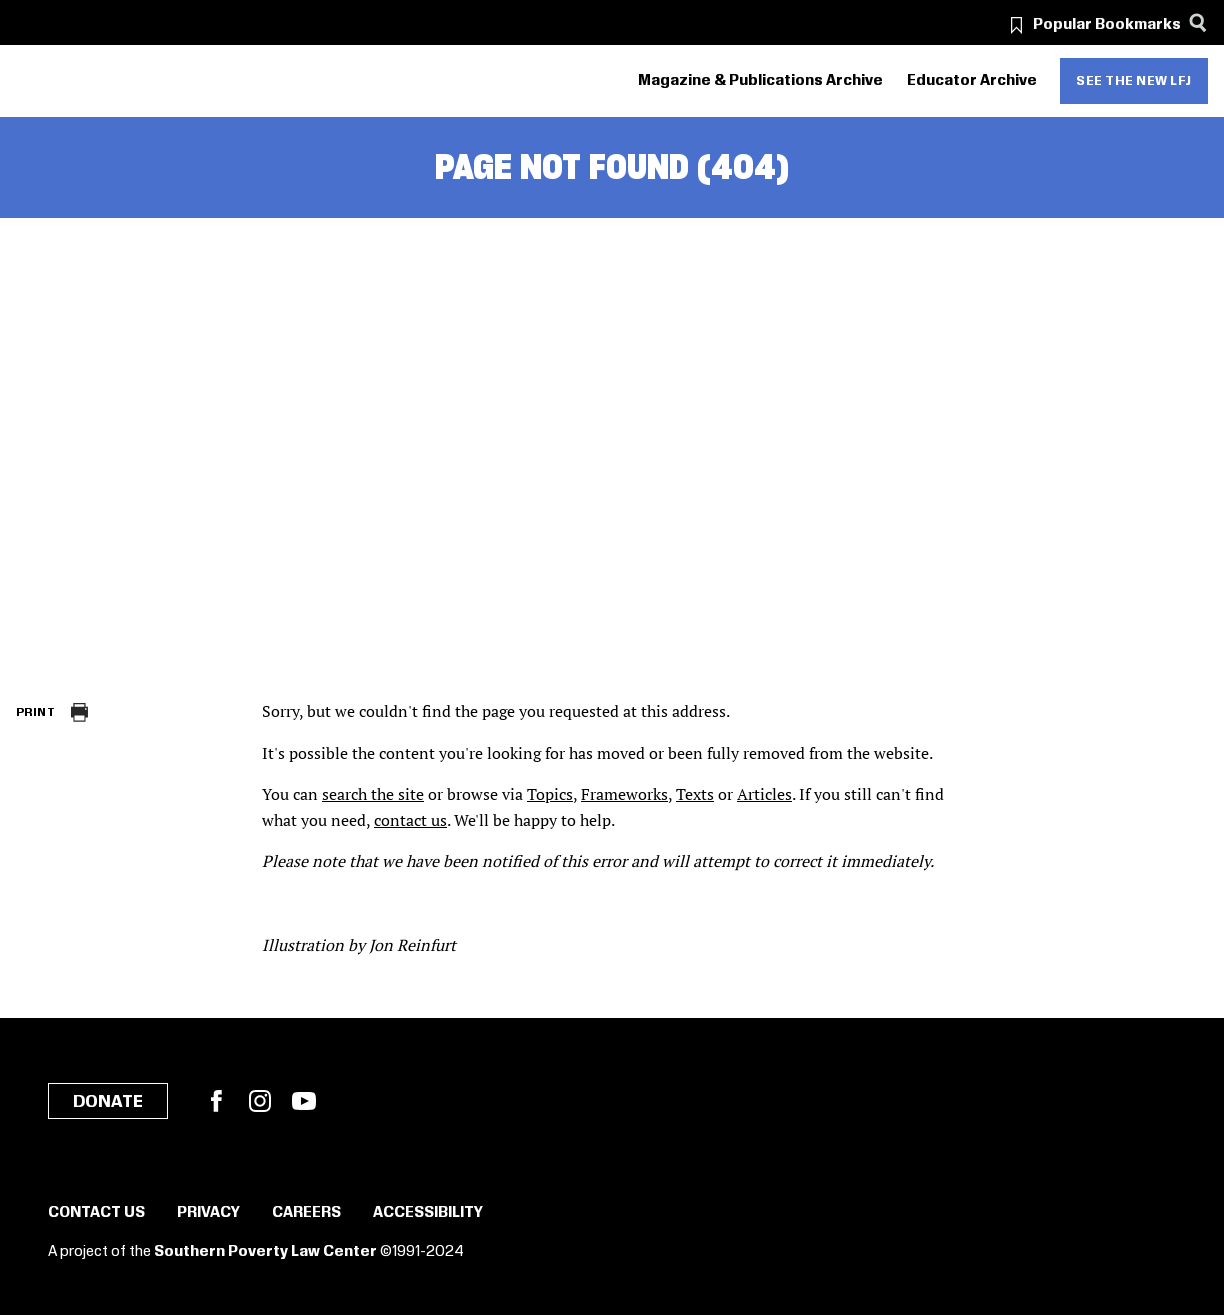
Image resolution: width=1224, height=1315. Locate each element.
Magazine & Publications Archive (760, 81)
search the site (373, 794)
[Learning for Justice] (129, 81)
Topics (550, 794)
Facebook (216, 1101)
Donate (108, 1102)
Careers (306, 1213)
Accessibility (428, 1213)
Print (35, 712)
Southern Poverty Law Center (265, 1252)
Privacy (208, 1213)
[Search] (1197, 22)
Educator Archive (972, 81)
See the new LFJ (1134, 81)
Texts (695, 794)
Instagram (260, 1101)
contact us (410, 820)
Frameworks (624, 794)
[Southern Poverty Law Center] (33, 81)
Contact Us (96, 1213)
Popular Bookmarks (1107, 25)
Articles (764, 794)
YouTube (304, 1101)
